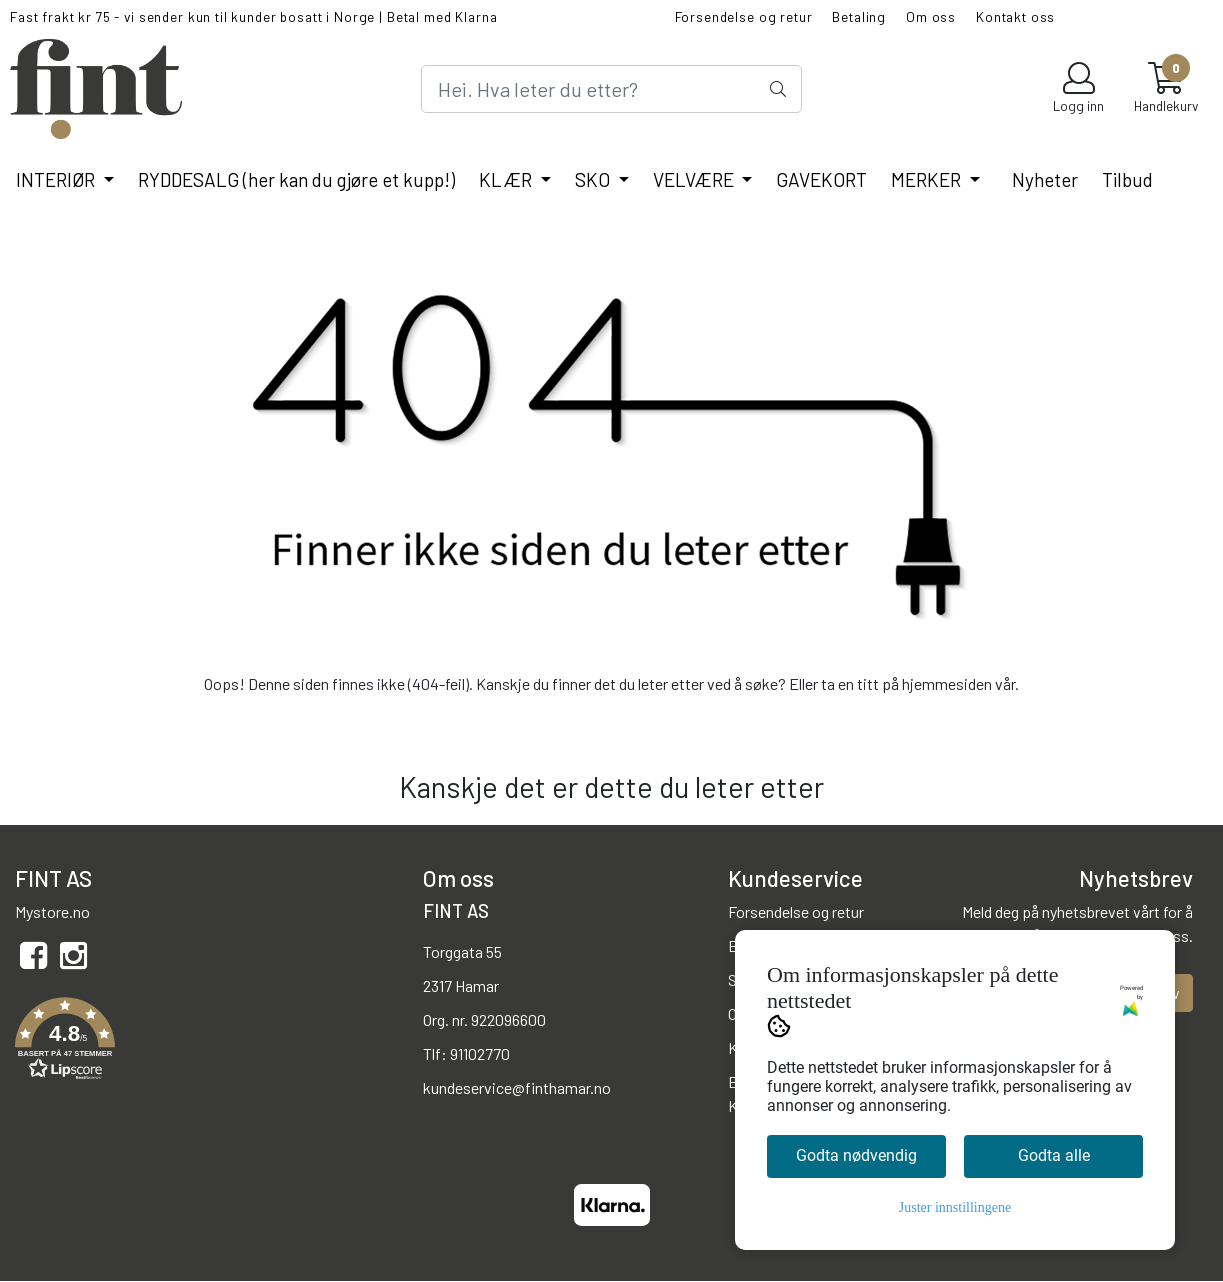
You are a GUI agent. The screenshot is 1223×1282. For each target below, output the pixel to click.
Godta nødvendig (856, 1155)
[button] (204, 1042)
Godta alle (1054, 1155)
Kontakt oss (1015, 16)
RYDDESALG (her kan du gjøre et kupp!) (296, 179)
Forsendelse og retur (744, 16)
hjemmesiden (947, 683)
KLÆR (507, 179)
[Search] (611, 89)
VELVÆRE (695, 179)
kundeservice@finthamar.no (517, 1087)
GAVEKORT (821, 179)
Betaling (859, 16)
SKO (594, 179)
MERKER (928, 179)
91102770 (480, 1053)
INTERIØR (57, 179)
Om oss (931, 16)
